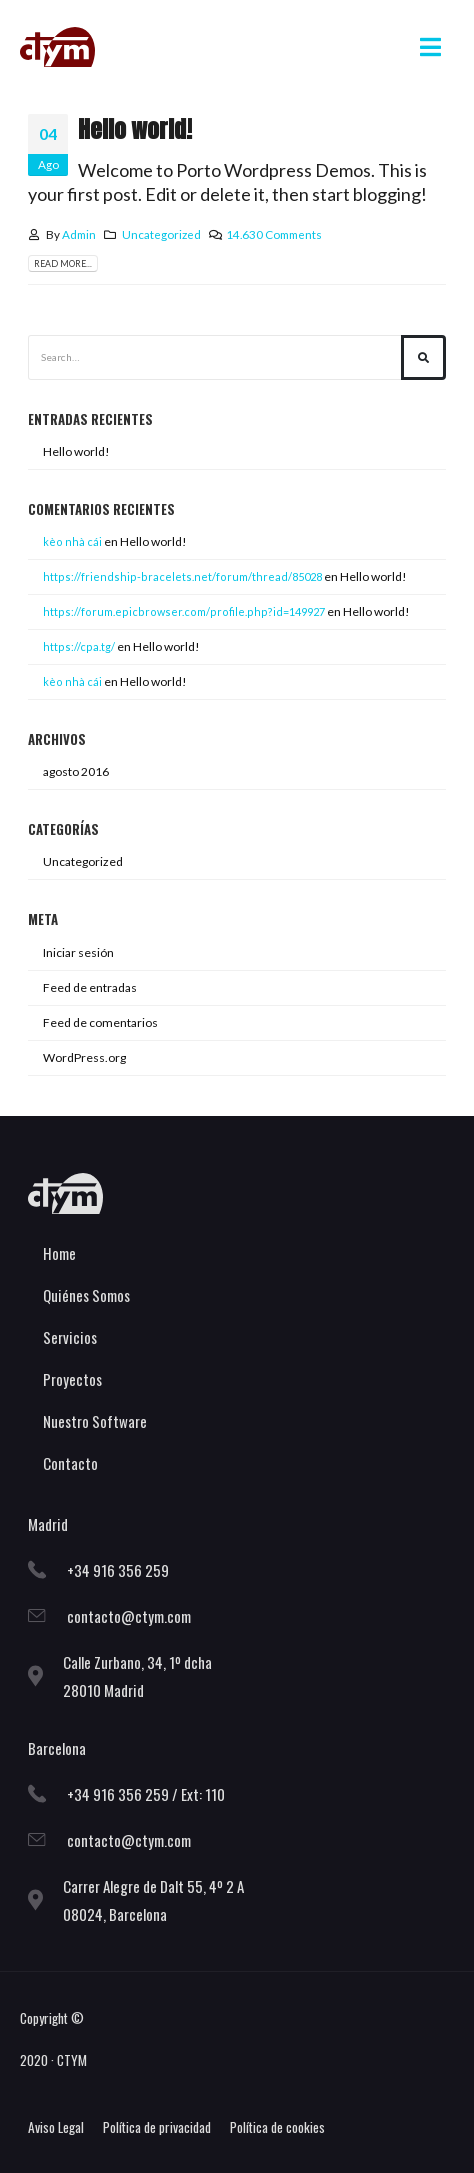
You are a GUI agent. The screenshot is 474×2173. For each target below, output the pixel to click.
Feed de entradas (90, 987)
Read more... (63, 263)
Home (59, 1253)
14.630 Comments (274, 234)
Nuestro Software (95, 1421)
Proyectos (72, 1379)
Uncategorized (161, 234)
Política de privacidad (157, 2127)
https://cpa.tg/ (79, 646)
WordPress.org (84, 1057)
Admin (79, 234)
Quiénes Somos (86, 1295)
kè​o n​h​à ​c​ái (72, 541)
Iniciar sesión (78, 952)
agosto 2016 (76, 771)
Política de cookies (277, 2127)
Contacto (70, 1463)
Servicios (70, 1337)
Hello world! (135, 129)
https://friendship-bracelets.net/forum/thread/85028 (182, 576)
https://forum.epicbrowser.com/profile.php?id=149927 (184, 611)
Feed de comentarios (100, 1022)
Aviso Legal (56, 2127)
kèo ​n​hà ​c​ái (72, 681)
